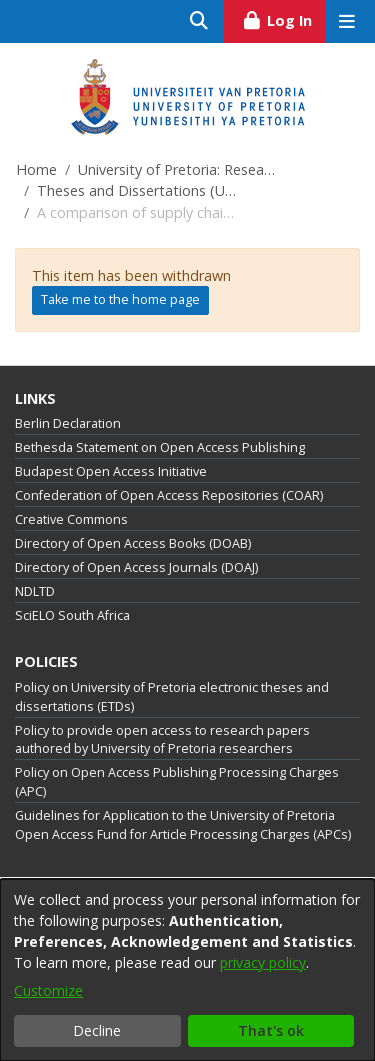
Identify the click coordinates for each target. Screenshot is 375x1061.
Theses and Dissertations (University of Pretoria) (137, 190)
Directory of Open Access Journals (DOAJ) (136, 567)
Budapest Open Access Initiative (111, 471)
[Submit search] (199, 21)
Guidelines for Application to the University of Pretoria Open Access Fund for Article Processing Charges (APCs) (183, 825)
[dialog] (187, 970)
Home (36, 169)
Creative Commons (71, 519)
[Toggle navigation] (346, 21)
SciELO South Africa (72, 615)
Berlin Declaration (68, 423)
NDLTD (35, 591)
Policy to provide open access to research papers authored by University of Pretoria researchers (162, 740)
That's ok (271, 1030)
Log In (283, 18)
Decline (97, 1030)
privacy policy (263, 962)
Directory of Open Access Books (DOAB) (133, 543)
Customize (48, 990)
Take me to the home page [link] (120, 299)
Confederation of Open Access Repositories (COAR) (169, 495)
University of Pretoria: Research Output (178, 169)
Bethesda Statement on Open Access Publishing (160, 447)
